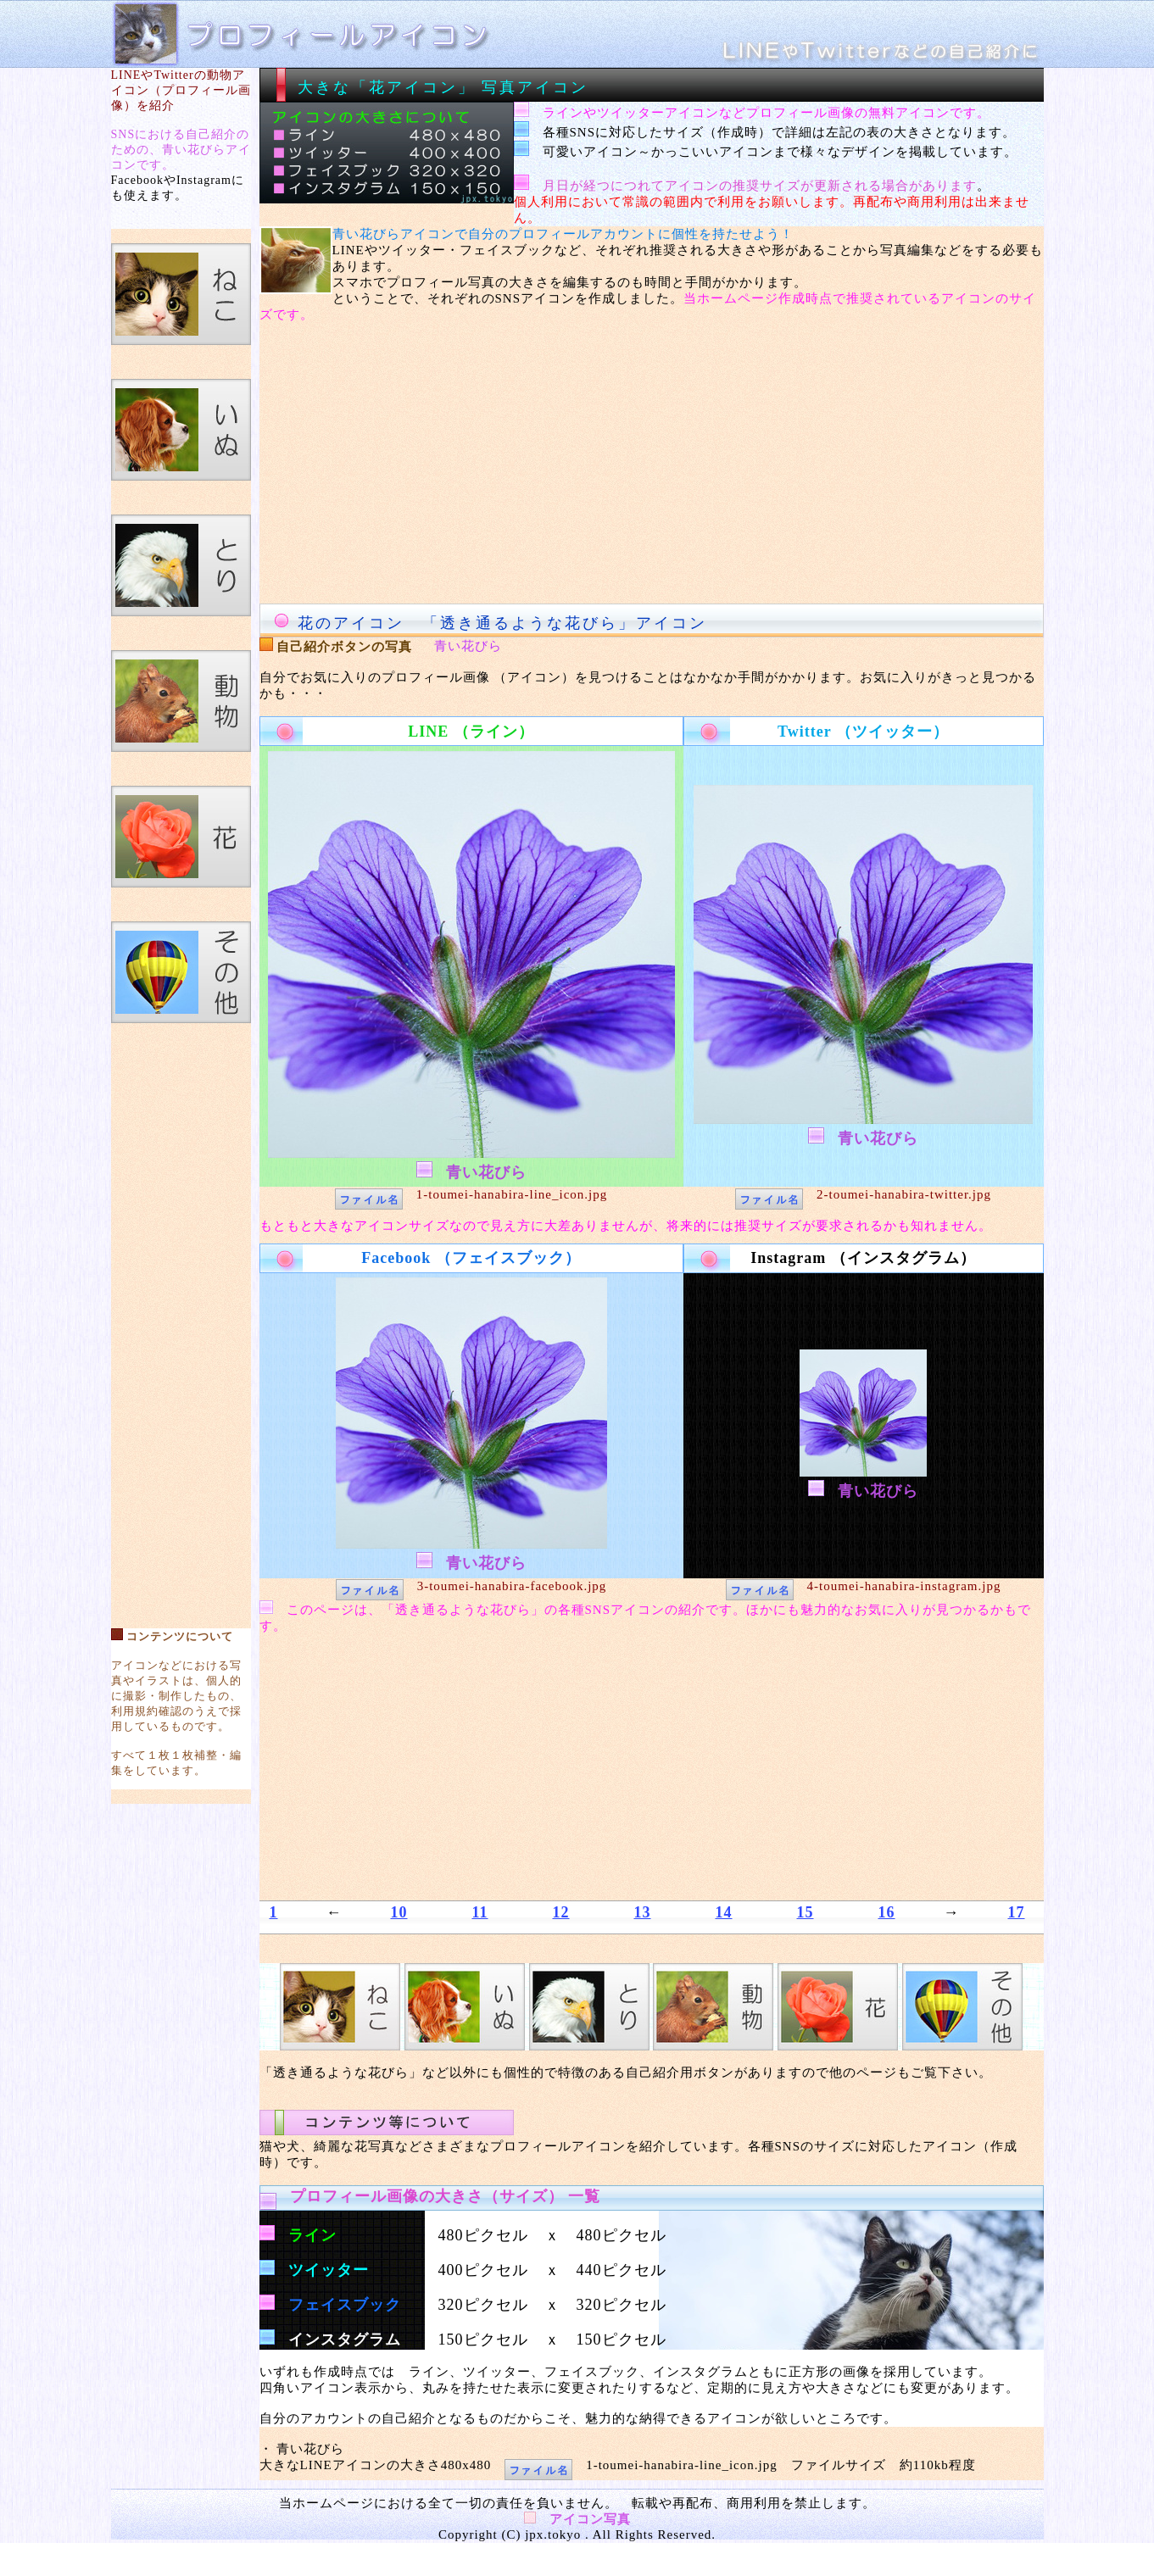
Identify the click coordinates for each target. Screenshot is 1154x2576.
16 (886, 1912)
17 (1016, 1912)
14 (724, 1912)
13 (642, 1912)
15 (805, 1912)
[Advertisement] (180, 1317)
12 (561, 1912)
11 (479, 1912)
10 (398, 1912)
